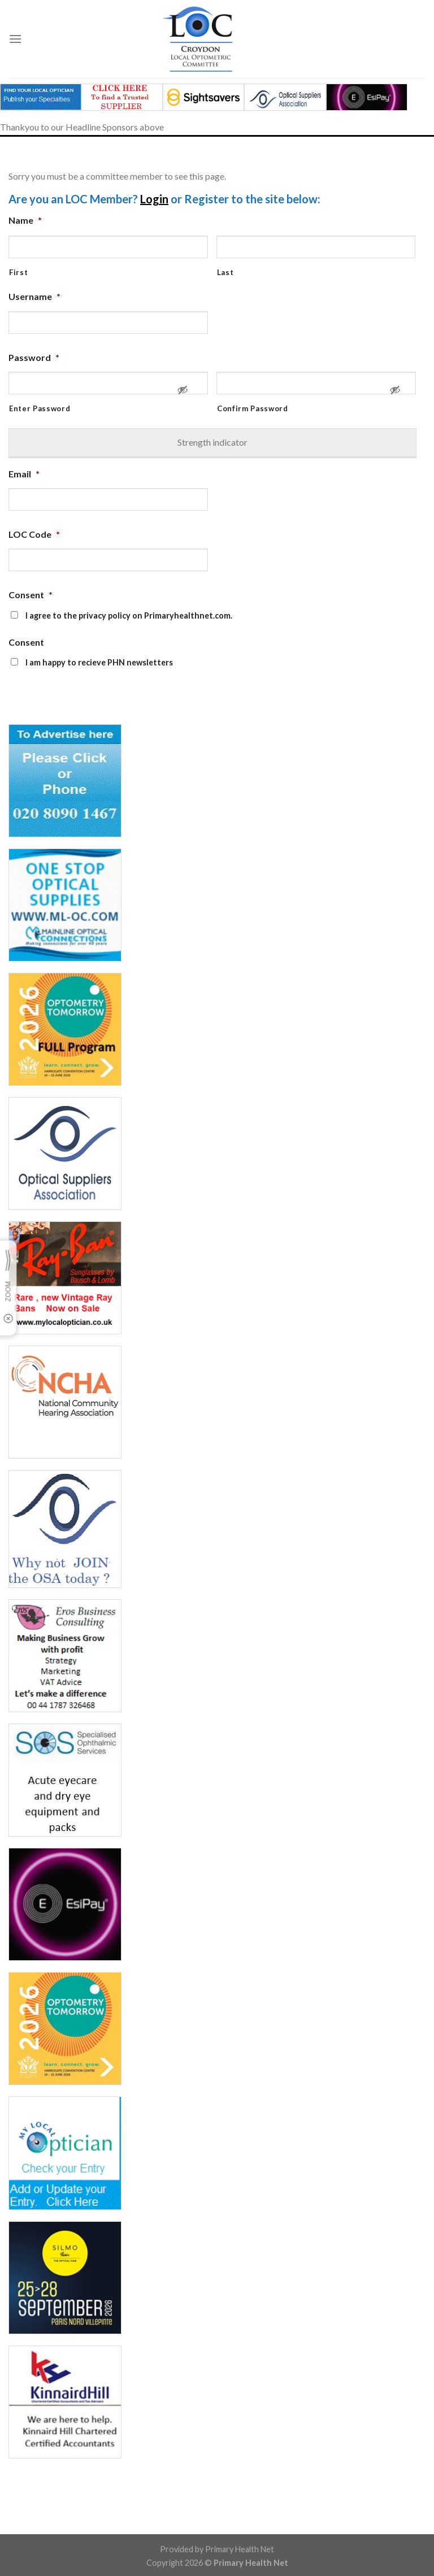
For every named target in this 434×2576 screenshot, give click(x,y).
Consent (30, 594)
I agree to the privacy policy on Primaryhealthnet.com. (128, 615)
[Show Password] (182, 394)
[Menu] (15, 39)
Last (225, 272)
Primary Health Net (239, 2549)
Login (154, 199)
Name (25, 220)
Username (34, 296)
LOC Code (34, 534)
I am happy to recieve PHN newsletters (99, 662)
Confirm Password (252, 408)
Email (24, 473)
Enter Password (39, 408)
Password (33, 357)
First (18, 272)
